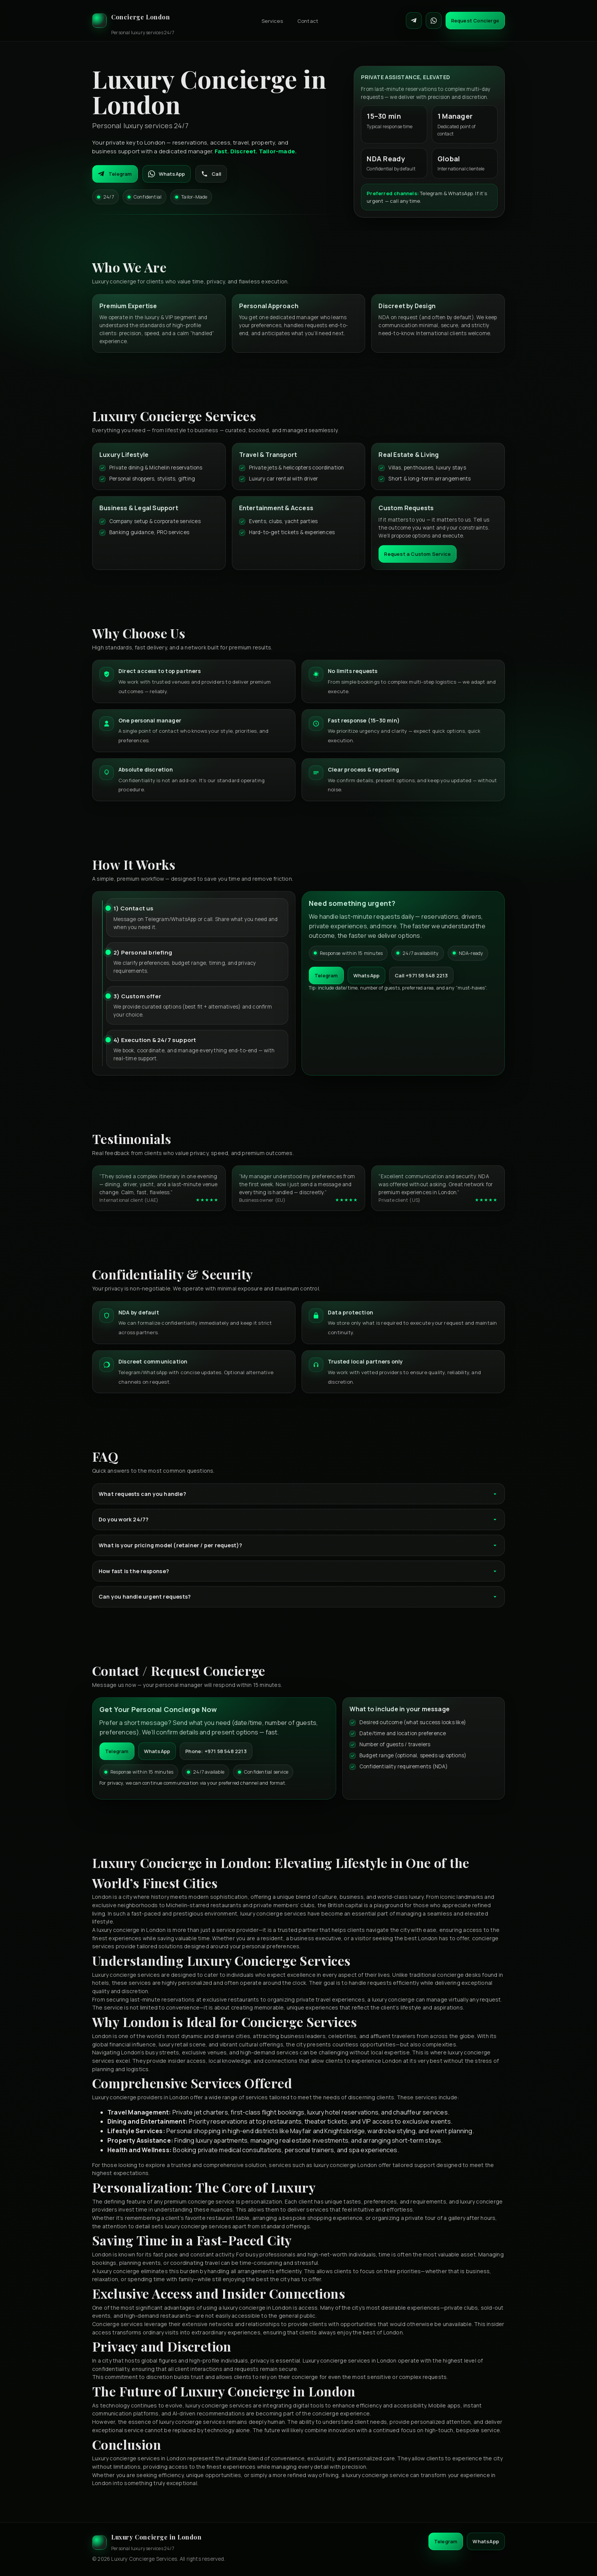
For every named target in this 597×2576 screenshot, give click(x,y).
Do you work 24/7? (298, 1519)
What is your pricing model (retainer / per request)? (298, 1545)
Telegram (115, 173)
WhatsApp (166, 173)
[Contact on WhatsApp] (434, 20)
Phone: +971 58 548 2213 (216, 1751)
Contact (307, 21)
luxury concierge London (345, 2165)
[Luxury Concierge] (133, 21)
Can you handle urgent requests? (298, 1596)
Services (272, 21)
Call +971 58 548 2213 (421, 975)
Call (211, 173)
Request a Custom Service (417, 554)
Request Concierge (475, 20)
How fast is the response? (298, 1571)
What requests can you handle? (298, 1493)
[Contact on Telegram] (414, 20)
